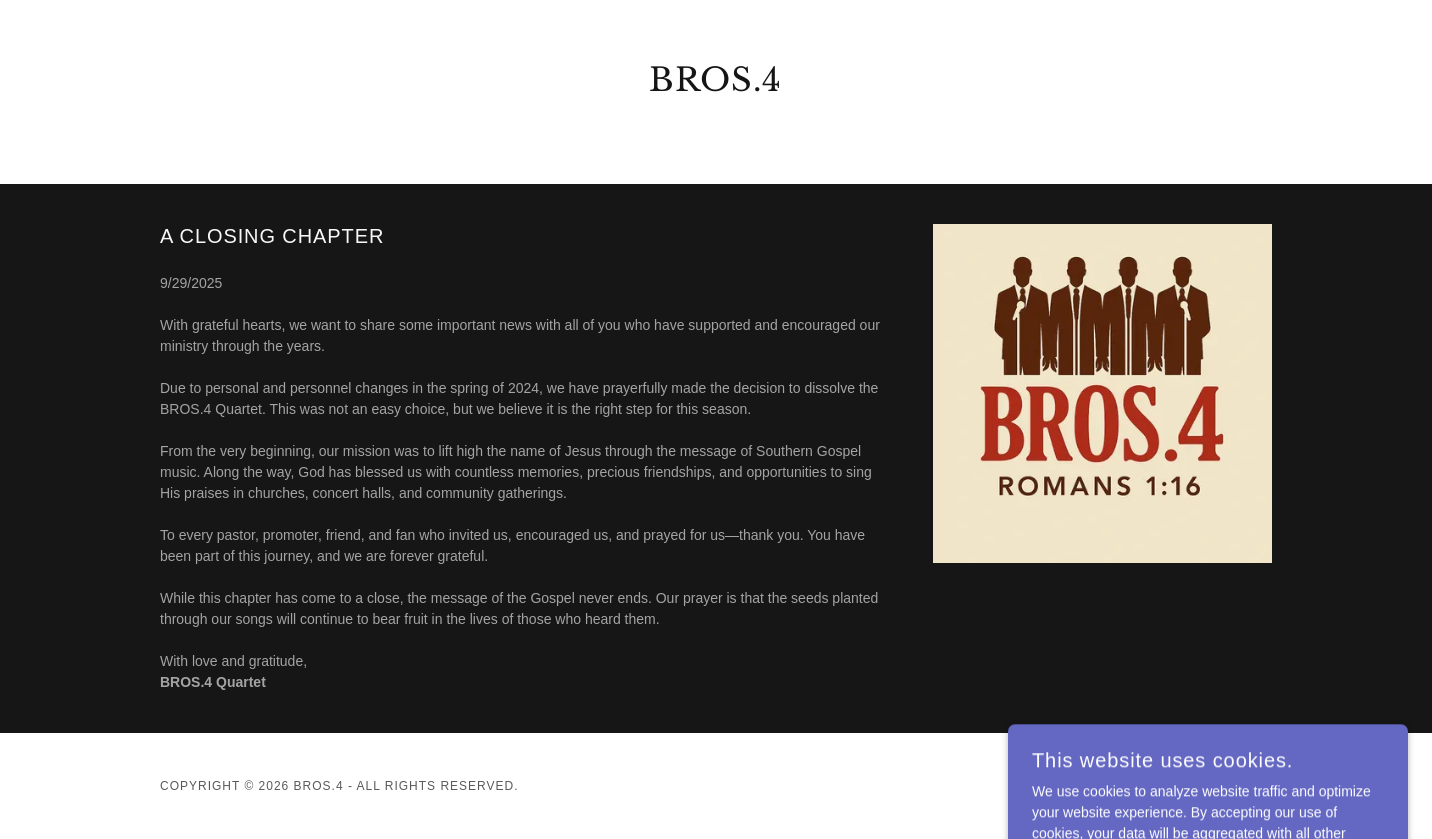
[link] (716, 86)
